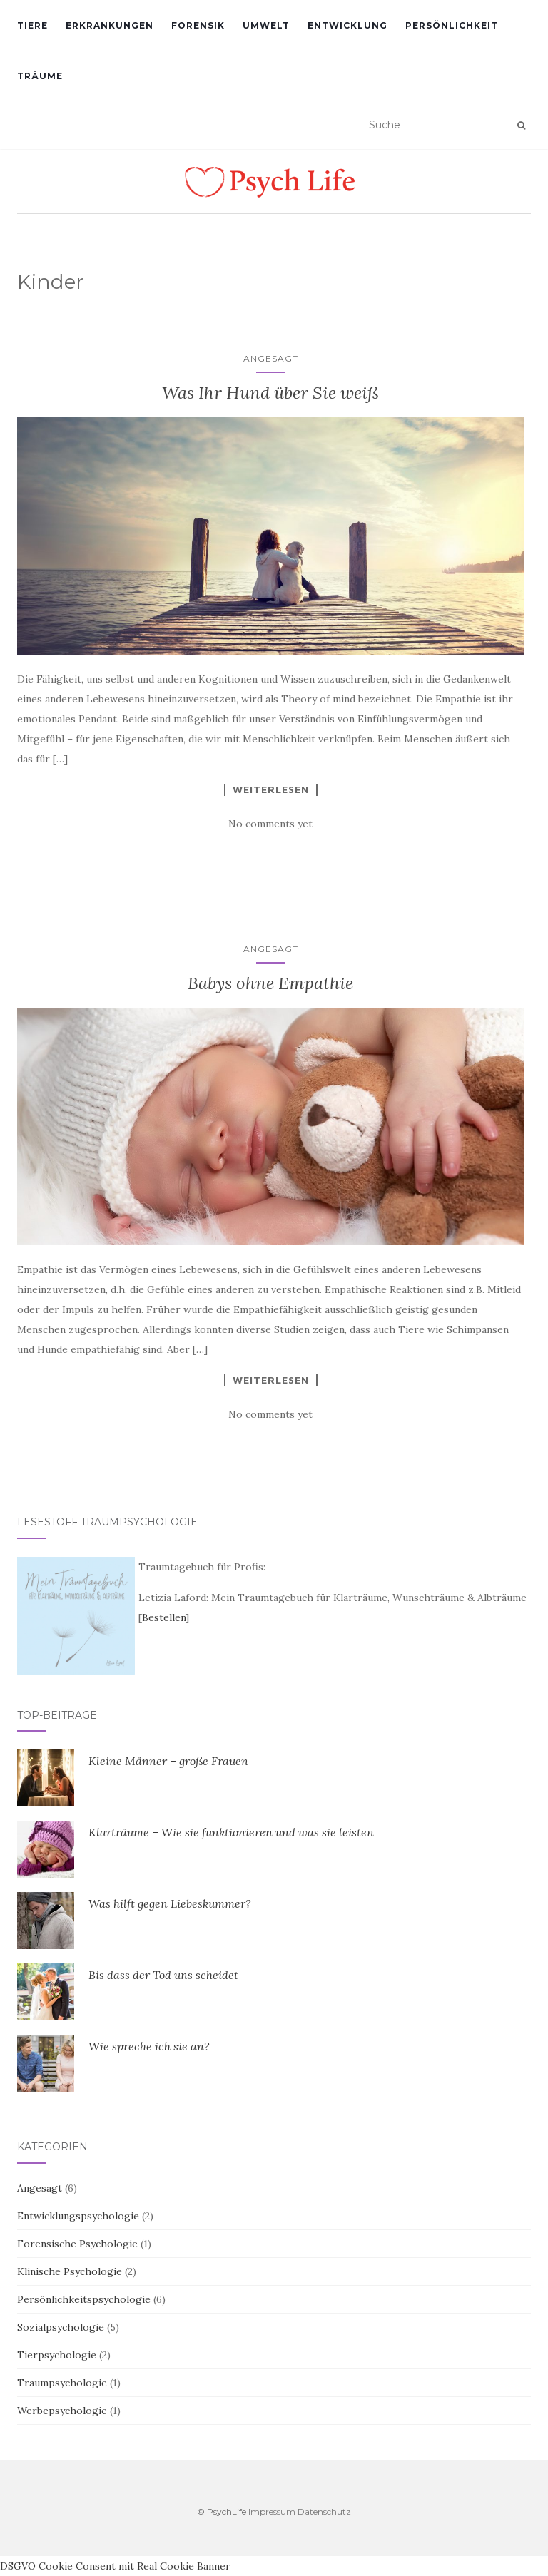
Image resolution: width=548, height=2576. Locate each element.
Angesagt (270, 358)
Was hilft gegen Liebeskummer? (169, 1903)
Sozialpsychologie (60, 2327)
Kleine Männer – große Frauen (168, 1761)
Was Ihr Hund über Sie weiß (270, 393)
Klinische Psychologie (69, 2271)
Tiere (32, 25)
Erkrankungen (109, 25)
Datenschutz (324, 2511)
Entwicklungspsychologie (78, 2215)
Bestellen (164, 1617)
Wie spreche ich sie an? (149, 2046)
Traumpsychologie (62, 2382)
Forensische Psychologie (77, 2243)
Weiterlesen (271, 789)
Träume (40, 76)
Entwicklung (347, 25)
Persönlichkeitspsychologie (84, 2299)
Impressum (271, 2511)
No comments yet (270, 823)
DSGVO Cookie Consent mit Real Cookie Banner (115, 2566)
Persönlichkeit (451, 25)
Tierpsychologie (56, 2354)
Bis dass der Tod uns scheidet (163, 1975)
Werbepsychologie (62, 2410)
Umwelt (266, 25)
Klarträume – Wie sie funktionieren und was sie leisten (231, 1832)
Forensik (198, 25)
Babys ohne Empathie (270, 983)
